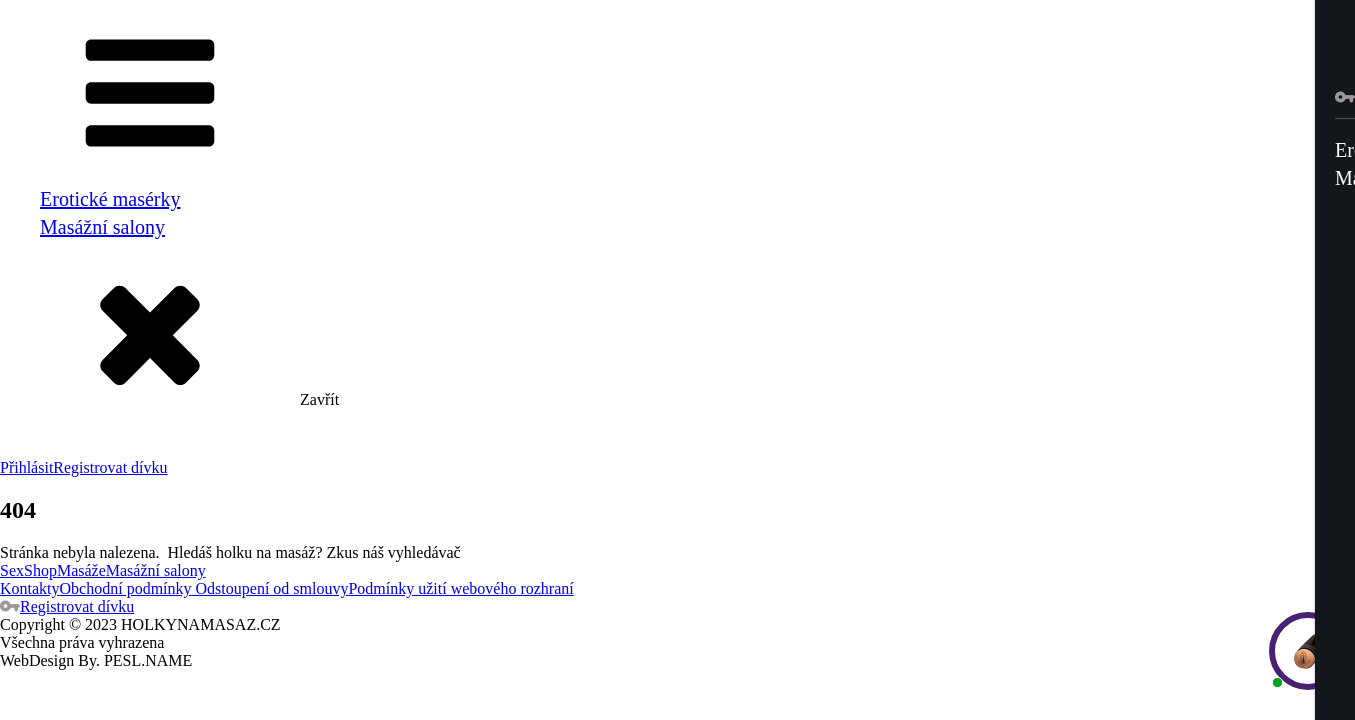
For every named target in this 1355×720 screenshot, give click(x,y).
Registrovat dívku (110, 467)
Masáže (81, 570)
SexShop (28, 570)
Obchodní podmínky (126, 588)
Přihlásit (26, 467)
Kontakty (30, 588)
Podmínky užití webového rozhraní (460, 588)
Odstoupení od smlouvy (270, 588)
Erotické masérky (110, 199)
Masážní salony (102, 227)
